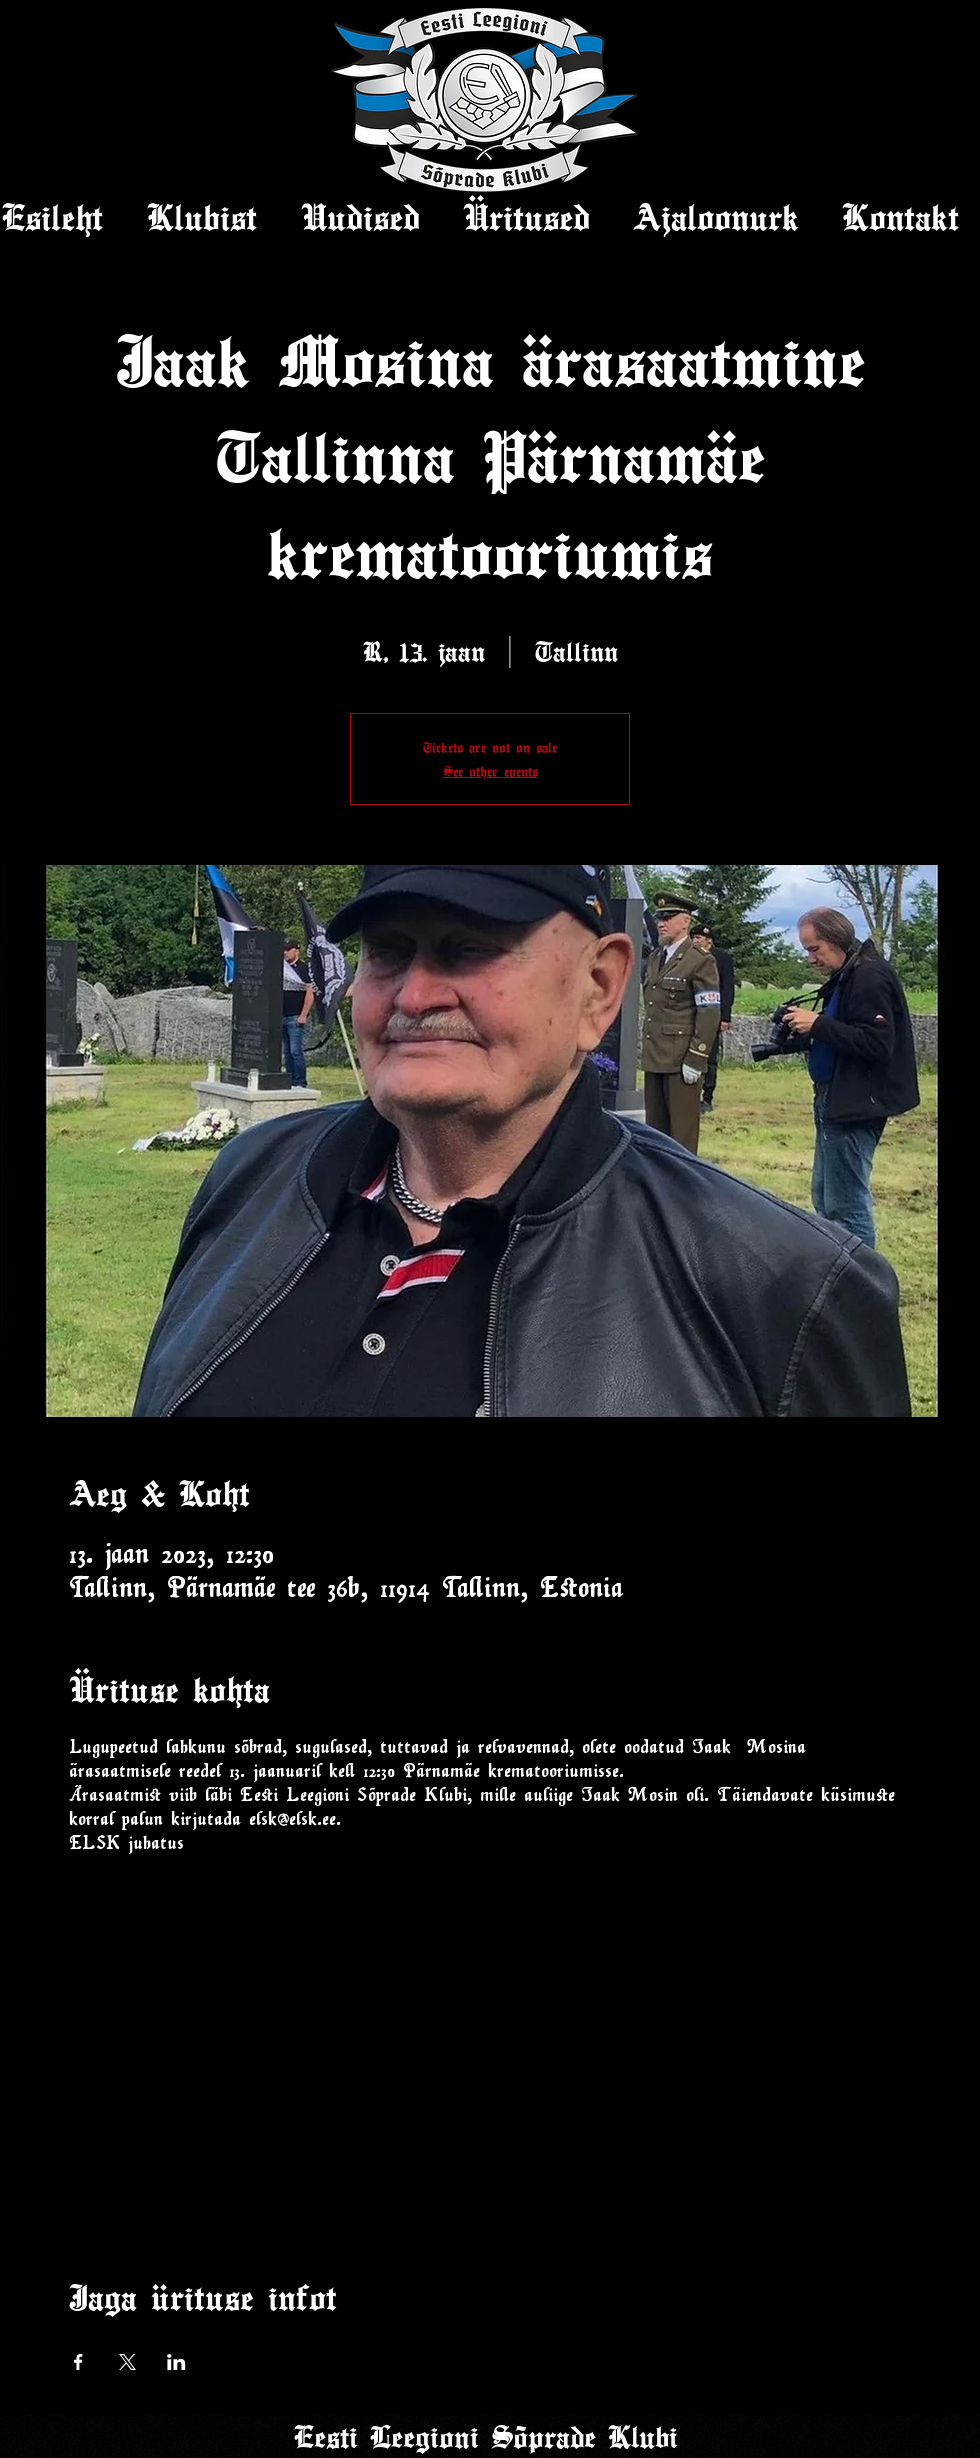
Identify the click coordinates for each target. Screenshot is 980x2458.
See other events (490, 771)
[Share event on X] (127, 2362)
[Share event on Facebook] (78, 2362)
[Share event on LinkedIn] (176, 2362)
